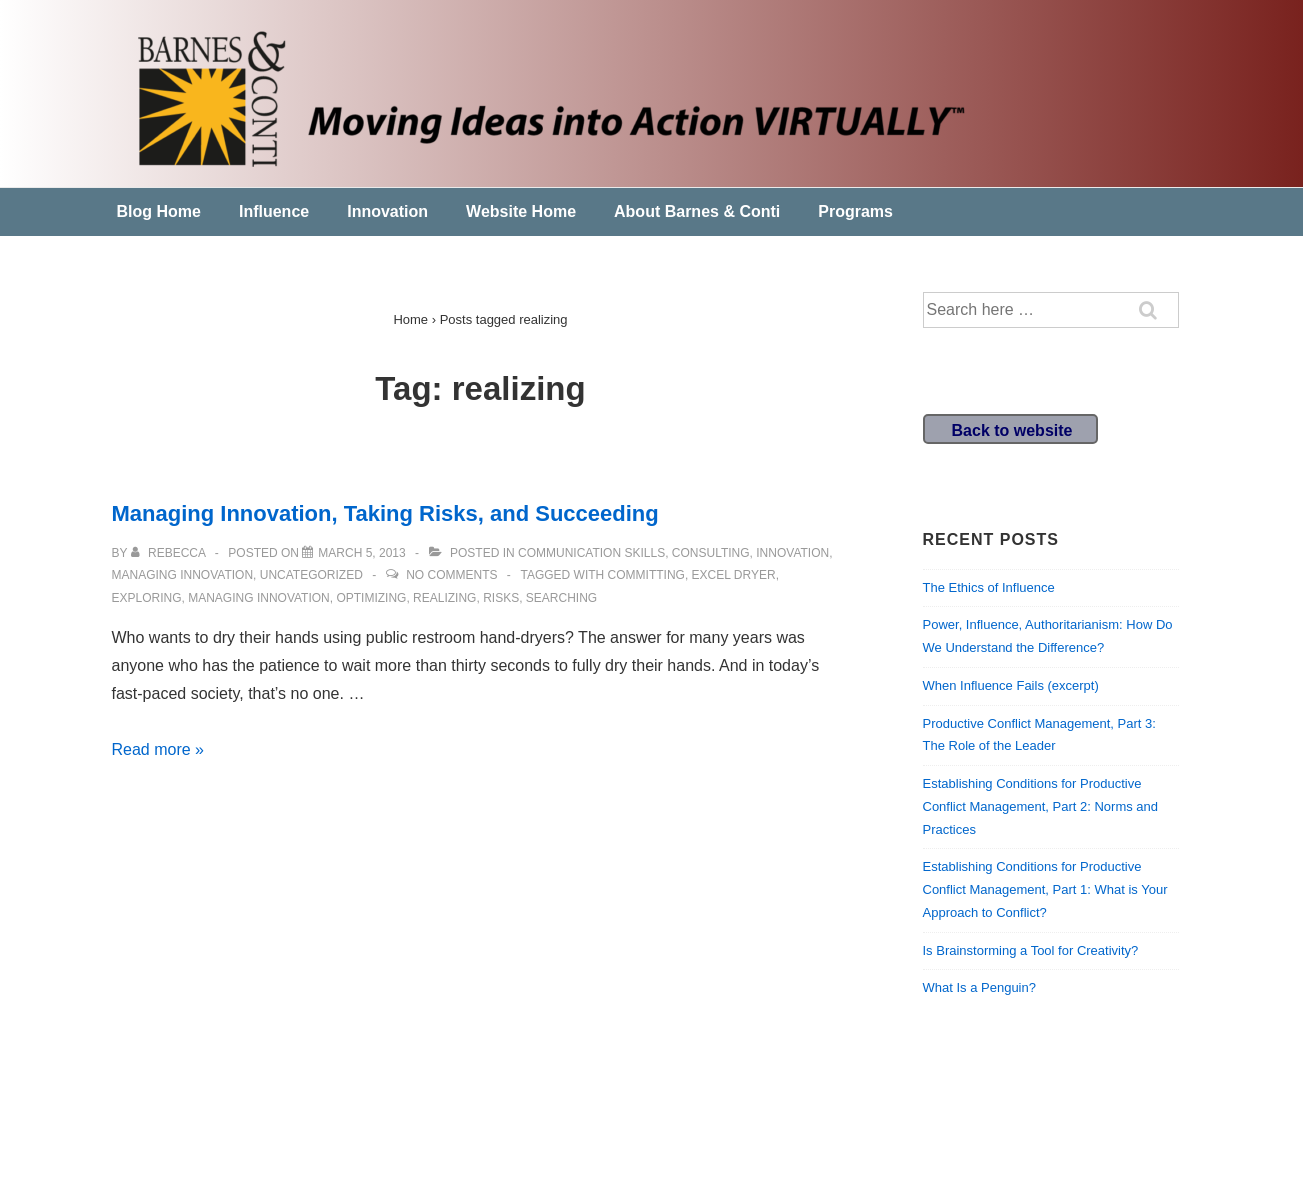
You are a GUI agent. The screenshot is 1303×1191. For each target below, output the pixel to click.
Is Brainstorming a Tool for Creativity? (1031, 950)
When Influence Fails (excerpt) (1011, 685)
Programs (855, 211)
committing (646, 575)
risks (501, 598)
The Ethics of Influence (989, 587)
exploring (147, 598)
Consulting (711, 553)
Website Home (521, 211)
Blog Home (159, 211)
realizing (444, 598)
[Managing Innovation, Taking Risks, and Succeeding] (361, 553)
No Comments (451, 575)
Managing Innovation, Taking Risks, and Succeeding (385, 513)
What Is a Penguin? (979, 987)
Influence (274, 211)
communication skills (591, 553)
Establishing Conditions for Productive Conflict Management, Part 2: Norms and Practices (1041, 806)
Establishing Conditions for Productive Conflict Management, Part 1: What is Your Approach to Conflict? (1045, 889)
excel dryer (734, 575)
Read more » (158, 749)
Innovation (387, 211)
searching (561, 598)
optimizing (371, 598)
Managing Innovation (183, 575)
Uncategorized (311, 575)
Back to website (1012, 430)
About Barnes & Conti (697, 211)
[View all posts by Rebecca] (170, 553)
